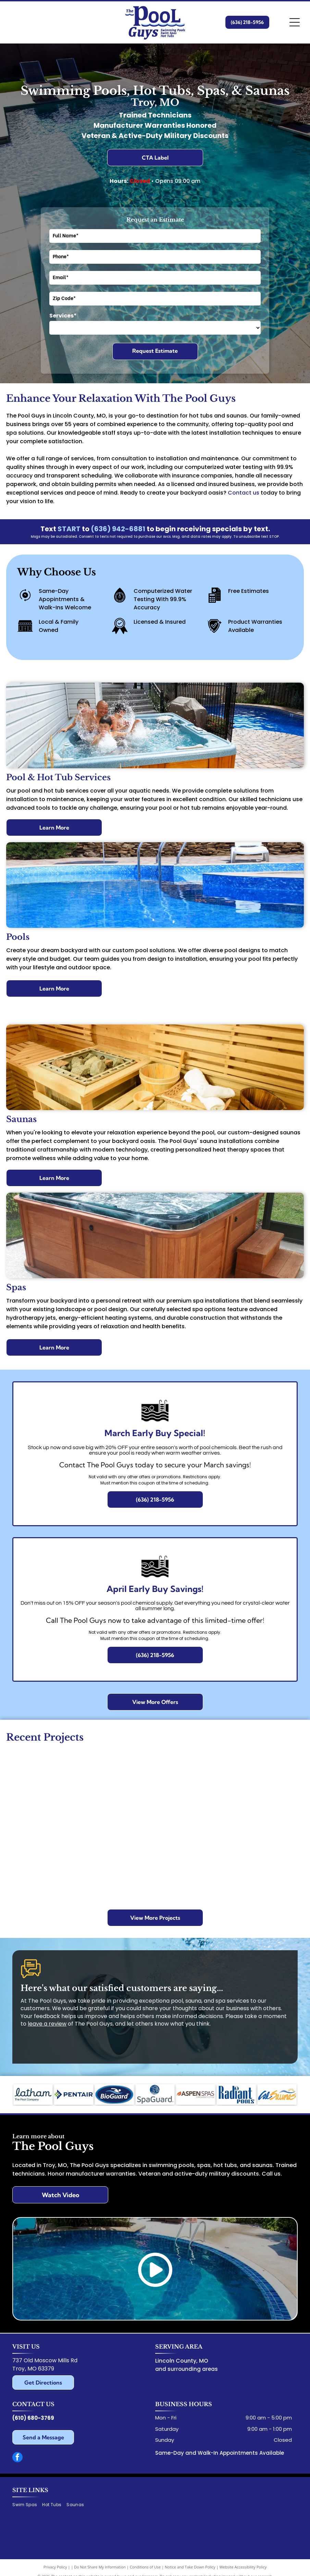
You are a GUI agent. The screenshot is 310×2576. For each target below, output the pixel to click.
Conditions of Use (145, 2566)
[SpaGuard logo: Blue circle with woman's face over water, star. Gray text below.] (155, 2094)
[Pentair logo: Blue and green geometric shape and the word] (73, 2094)
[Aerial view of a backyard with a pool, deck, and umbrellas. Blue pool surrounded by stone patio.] (43, 1854)
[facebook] (17, 2458)
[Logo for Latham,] (32, 2094)
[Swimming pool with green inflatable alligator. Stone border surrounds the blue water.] (266, 1872)
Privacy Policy (55, 2566)
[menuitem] (27, 2504)
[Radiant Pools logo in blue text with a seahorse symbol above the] (236, 2094)
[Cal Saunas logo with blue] (277, 2094)
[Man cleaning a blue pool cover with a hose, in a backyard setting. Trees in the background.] (118, 1798)
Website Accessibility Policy (242, 2566)
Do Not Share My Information (100, 2566)
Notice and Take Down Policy (190, 2566)
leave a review (47, 2024)
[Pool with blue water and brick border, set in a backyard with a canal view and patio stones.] (43, 1779)
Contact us (243, 493)
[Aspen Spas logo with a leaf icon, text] (195, 2094)
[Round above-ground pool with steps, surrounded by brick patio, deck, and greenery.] (266, 1798)
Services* (63, 316)
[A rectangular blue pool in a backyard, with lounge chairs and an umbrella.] (118, 1872)
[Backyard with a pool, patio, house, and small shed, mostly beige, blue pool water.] (192, 1854)
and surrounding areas (186, 2369)
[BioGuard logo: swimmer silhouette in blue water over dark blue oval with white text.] (114, 2094)
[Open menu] (294, 22)
